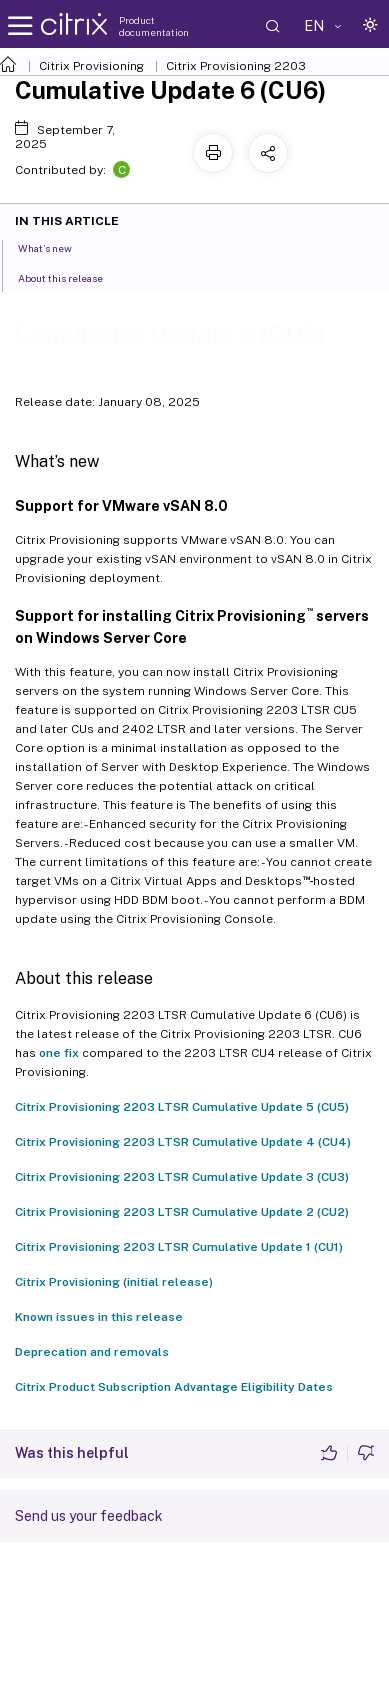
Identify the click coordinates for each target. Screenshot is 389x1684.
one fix (59, 1053)
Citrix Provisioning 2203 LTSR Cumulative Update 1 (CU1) (179, 1247)
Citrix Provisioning (91, 66)
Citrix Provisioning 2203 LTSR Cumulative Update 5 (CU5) (182, 1107)
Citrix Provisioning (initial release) (114, 1282)
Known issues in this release (99, 1317)
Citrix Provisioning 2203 (236, 66)
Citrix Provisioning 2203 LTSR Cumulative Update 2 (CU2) (182, 1212)
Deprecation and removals (92, 1352)
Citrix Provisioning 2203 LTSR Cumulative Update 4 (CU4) (183, 1142)
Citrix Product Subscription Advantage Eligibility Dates (174, 1387)
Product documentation (154, 26)
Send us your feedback (89, 1516)
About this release (71, 277)
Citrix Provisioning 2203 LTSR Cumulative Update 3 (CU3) (182, 1177)
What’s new (56, 247)
